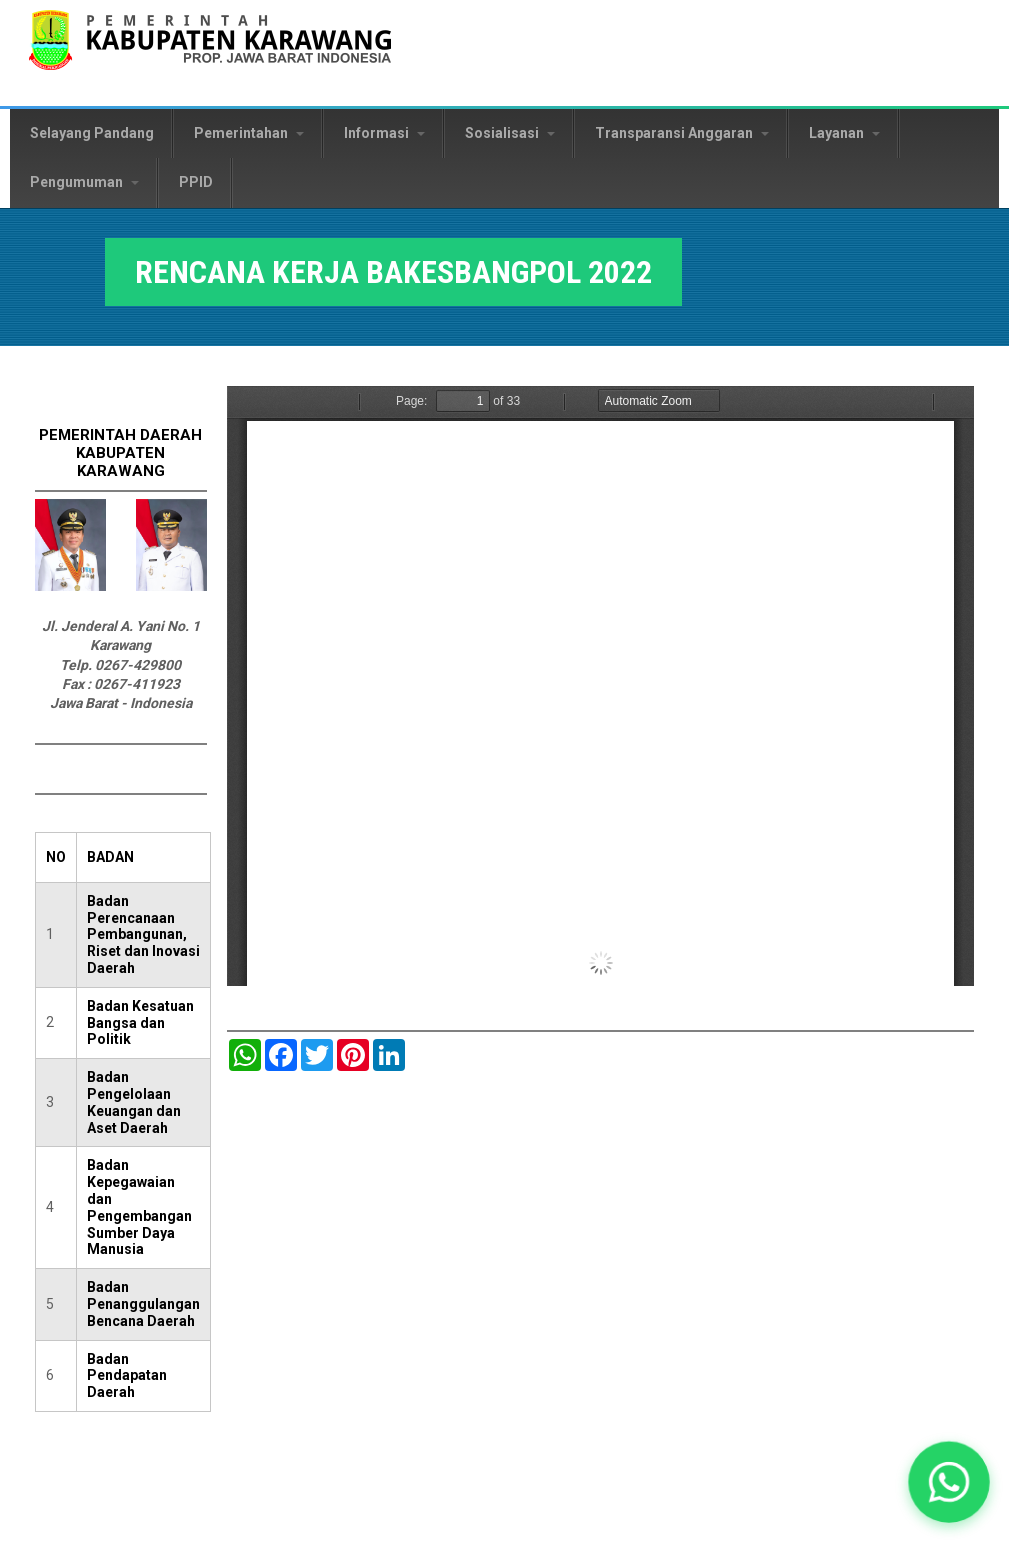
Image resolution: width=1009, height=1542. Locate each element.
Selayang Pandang (92, 133)
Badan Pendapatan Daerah (127, 1376)
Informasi (384, 133)
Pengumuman (84, 182)
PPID (196, 182)
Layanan (844, 133)
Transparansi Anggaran (682, 133)
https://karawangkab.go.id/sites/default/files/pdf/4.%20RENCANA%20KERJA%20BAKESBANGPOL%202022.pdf (600, 686)
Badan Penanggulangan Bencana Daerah (143, 1304)
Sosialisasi (510, 133)
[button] (949, 1482)
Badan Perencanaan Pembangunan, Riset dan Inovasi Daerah (143, 934)
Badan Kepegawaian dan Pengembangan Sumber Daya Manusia (139, 1207)
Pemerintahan (249, 133)
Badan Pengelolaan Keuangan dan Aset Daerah (134, 1102)
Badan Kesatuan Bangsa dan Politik (140, 1023)
